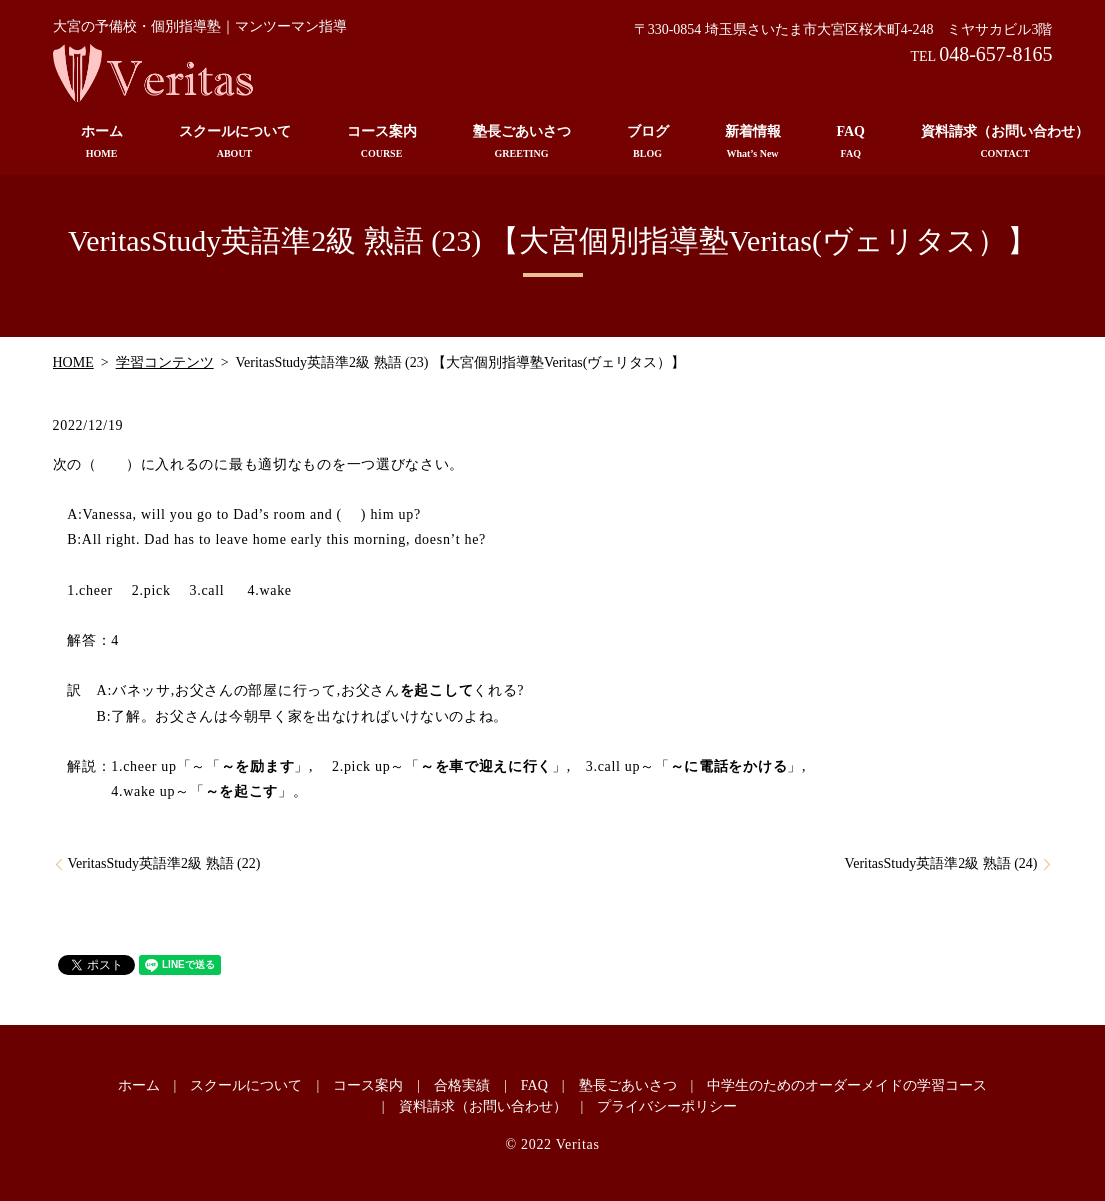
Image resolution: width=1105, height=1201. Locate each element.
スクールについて (235, 142)
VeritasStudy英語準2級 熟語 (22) (164, 863)
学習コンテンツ (165, 362)
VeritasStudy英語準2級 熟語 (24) (941, 863)
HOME (73, 362)
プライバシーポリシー (667, 1106)
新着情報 (753, 142)
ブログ (648, 142)
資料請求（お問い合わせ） (483, 1106)
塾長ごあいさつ (522, 142)
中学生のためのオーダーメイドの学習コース (847, 1085)
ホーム (102, 142)
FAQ (851, 142)
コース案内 (382, 142)
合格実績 (462, 1085)
